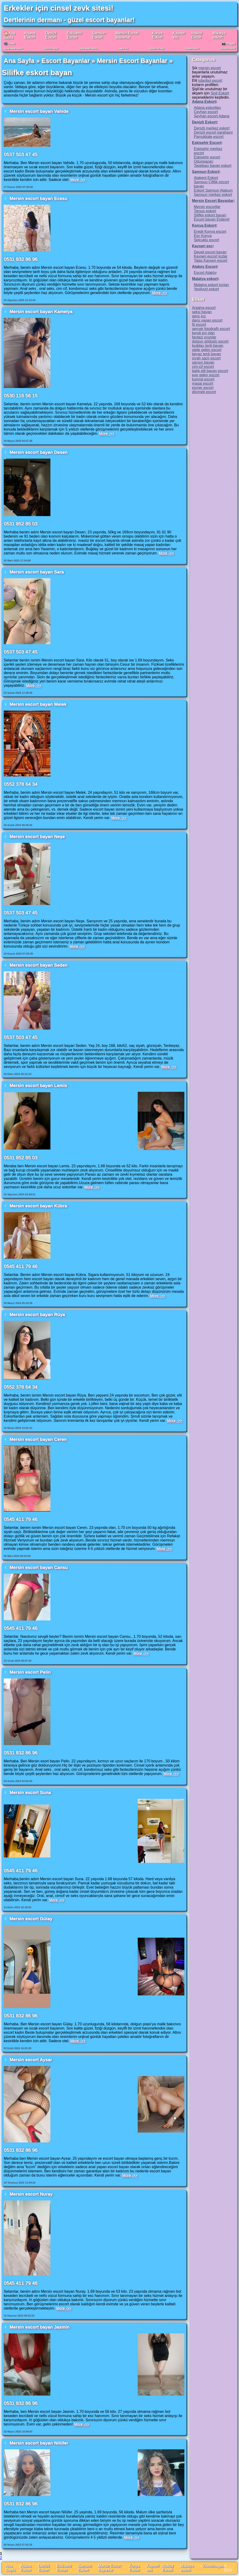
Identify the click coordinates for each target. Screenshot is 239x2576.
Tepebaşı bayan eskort (212, 166)
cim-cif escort (51, 48)
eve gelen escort (89, 48)
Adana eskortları (207, 108)
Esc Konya (202, 236)
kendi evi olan (157, 48)
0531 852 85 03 (21, 523)
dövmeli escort (204, 392)
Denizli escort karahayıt (213, 132)
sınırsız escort (228, 48)
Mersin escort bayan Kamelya (41, 311)
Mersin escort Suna (30, 1792)
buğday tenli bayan (207, 346)
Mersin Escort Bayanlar (127, 35)
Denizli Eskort (50, 35)
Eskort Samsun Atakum (213, 190)
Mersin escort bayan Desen (38, 452)
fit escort (199, 325)
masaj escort (202, 383)
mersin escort (209, 68)
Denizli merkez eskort (211, 128)
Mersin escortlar (207, 207)
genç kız (124, 48)
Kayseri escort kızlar (210, 256)
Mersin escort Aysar (31, 2059)
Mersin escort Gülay (31, 1918)
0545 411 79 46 (21, 1266)
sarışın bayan (203, 362)
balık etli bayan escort (210, 371)
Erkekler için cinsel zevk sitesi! (58, 8)
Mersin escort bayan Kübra (38, 1205)
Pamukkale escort (208, 137)
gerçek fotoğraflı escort (211, 329)
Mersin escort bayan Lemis (38, 1085)
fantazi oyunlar (204, 337)
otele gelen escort (206, 350)
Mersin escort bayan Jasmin (40, 2327)
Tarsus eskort (205, 211)
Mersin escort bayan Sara (37, 571)
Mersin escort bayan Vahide (39, 111)
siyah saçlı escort (206, 358)
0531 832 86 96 (21, 259)
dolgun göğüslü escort (210, 341)
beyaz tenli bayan (206, 354)
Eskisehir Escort (74, 35)
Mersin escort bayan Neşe (37, 836)
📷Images (228, 43)
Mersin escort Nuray (31, 2194)
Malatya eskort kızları (211, 285)
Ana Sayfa (19, 60)
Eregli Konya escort (210, 232)
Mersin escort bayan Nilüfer (39, 2442)
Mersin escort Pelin (30, 1672)
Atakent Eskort (206, 178)
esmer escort (202, 388)
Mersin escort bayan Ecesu (38, 198)
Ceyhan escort (206, 112)
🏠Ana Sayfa (9, 35)
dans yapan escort (207, 320)
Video (207, 2566)
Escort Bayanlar (66, 60)
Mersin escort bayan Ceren (38, 1439)
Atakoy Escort (196, 35)
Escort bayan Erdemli (211, 219)
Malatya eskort (218, 35)
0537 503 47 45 (21, 154)
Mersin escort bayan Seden (38, 965)
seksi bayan (202, 312)
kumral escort (203, 379)
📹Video (9, 43)
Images (217, 2566)
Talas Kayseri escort (210, 260)
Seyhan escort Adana (211, 116)
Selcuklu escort (206, 240)
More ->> (77, 180)
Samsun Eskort (99, 35)
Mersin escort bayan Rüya (37, 1314)
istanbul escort (210, 81)
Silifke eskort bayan (210, 215)
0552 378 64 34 (21, 784)
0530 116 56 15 (21, 395)
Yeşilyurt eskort (206, 289)
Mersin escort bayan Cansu (39, 1567)
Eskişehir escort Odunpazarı (207, 159)
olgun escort (193, 48)
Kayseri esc (202, 246)
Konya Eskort (157, 35)
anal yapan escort (14, 48)
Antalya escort (203, 308)
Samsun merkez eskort (213, 195)
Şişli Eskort (220, 93)
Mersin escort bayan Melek (38, 704)
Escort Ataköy (205, 273)
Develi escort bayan (210, 252)
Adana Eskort (29, 35)
